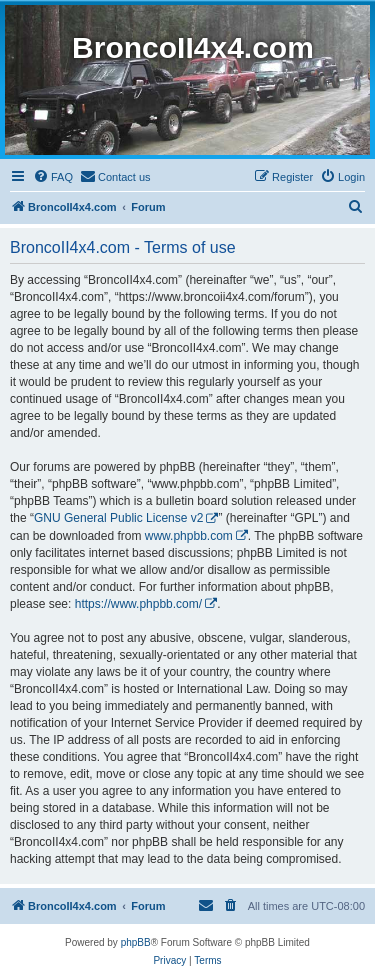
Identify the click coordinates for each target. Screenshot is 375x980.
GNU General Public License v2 (118, 518)
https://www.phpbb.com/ (138, 604)
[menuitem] (53, 177)
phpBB (136, 942)
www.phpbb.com (189, 536)
